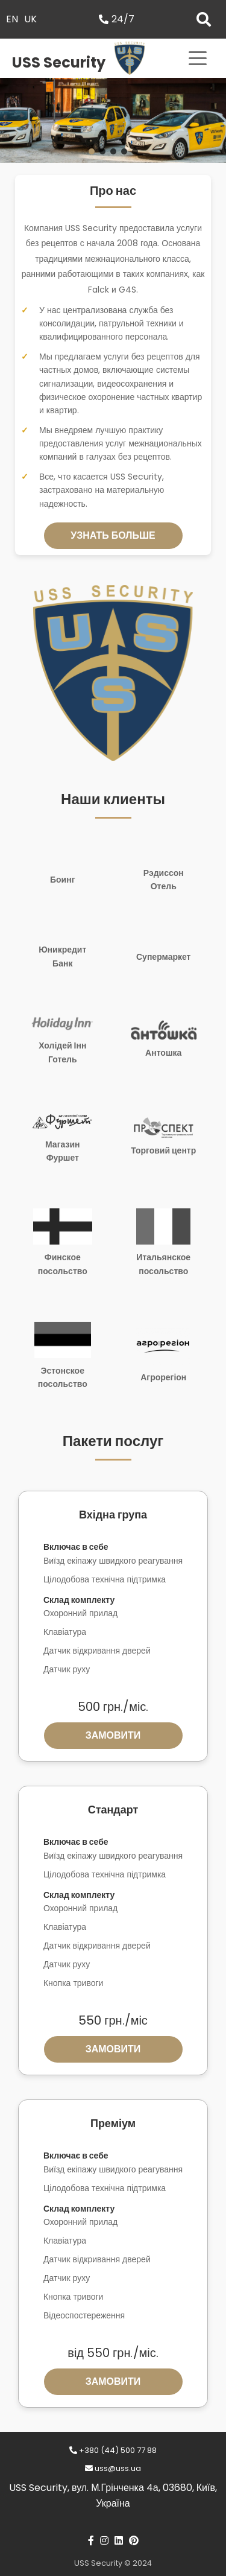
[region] (113, 120)
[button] (92, 151)
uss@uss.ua (113, 2468)
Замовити (113, 1735)
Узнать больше (113, 535)
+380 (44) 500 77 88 (113, 2450)
